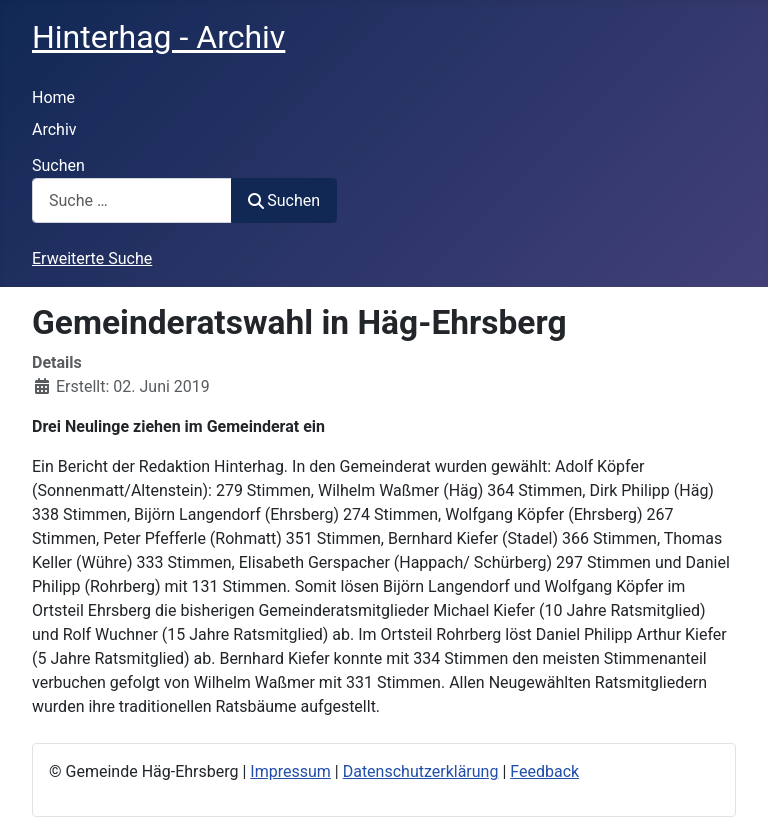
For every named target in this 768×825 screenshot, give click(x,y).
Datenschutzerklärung (421, 771)
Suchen (58, 165)
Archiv (54, 129)
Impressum (290, 771)
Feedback (544, 771)
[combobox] (132, 200)
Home (53, 97)
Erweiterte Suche (92, 258)
